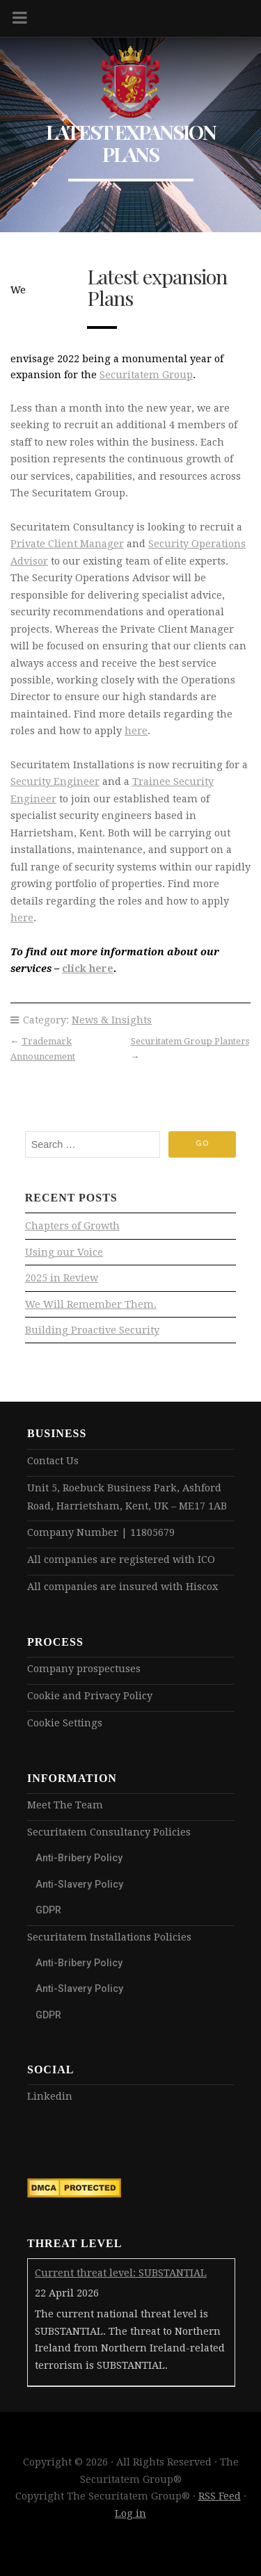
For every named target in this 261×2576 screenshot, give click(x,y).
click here (87, 968)
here (136, 730)
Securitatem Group (146, 374)
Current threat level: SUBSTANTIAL (121, 2272)
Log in (130, 2513)
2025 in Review (61, 1277)
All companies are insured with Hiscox (122, 1586)
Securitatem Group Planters (190, 1041)
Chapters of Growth (72, 1225)
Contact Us (53, 1460)
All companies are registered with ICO (121, 1559)
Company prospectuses (84, 1668)
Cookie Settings (64, 1722)
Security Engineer (55, 781)
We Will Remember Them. (91, 1304)
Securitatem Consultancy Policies (109, 1832)
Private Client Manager (67, 543)
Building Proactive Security (92, 1330)
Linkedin (49, 2096)
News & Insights (112, 1020)
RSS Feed (219, 2496)
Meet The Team (65, 1805)
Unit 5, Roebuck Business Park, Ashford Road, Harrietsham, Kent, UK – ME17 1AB (127, 1497)
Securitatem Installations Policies (109, 1937)
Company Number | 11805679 (101, 1532)
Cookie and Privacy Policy (89, 1695)
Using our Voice (64, 1252)
